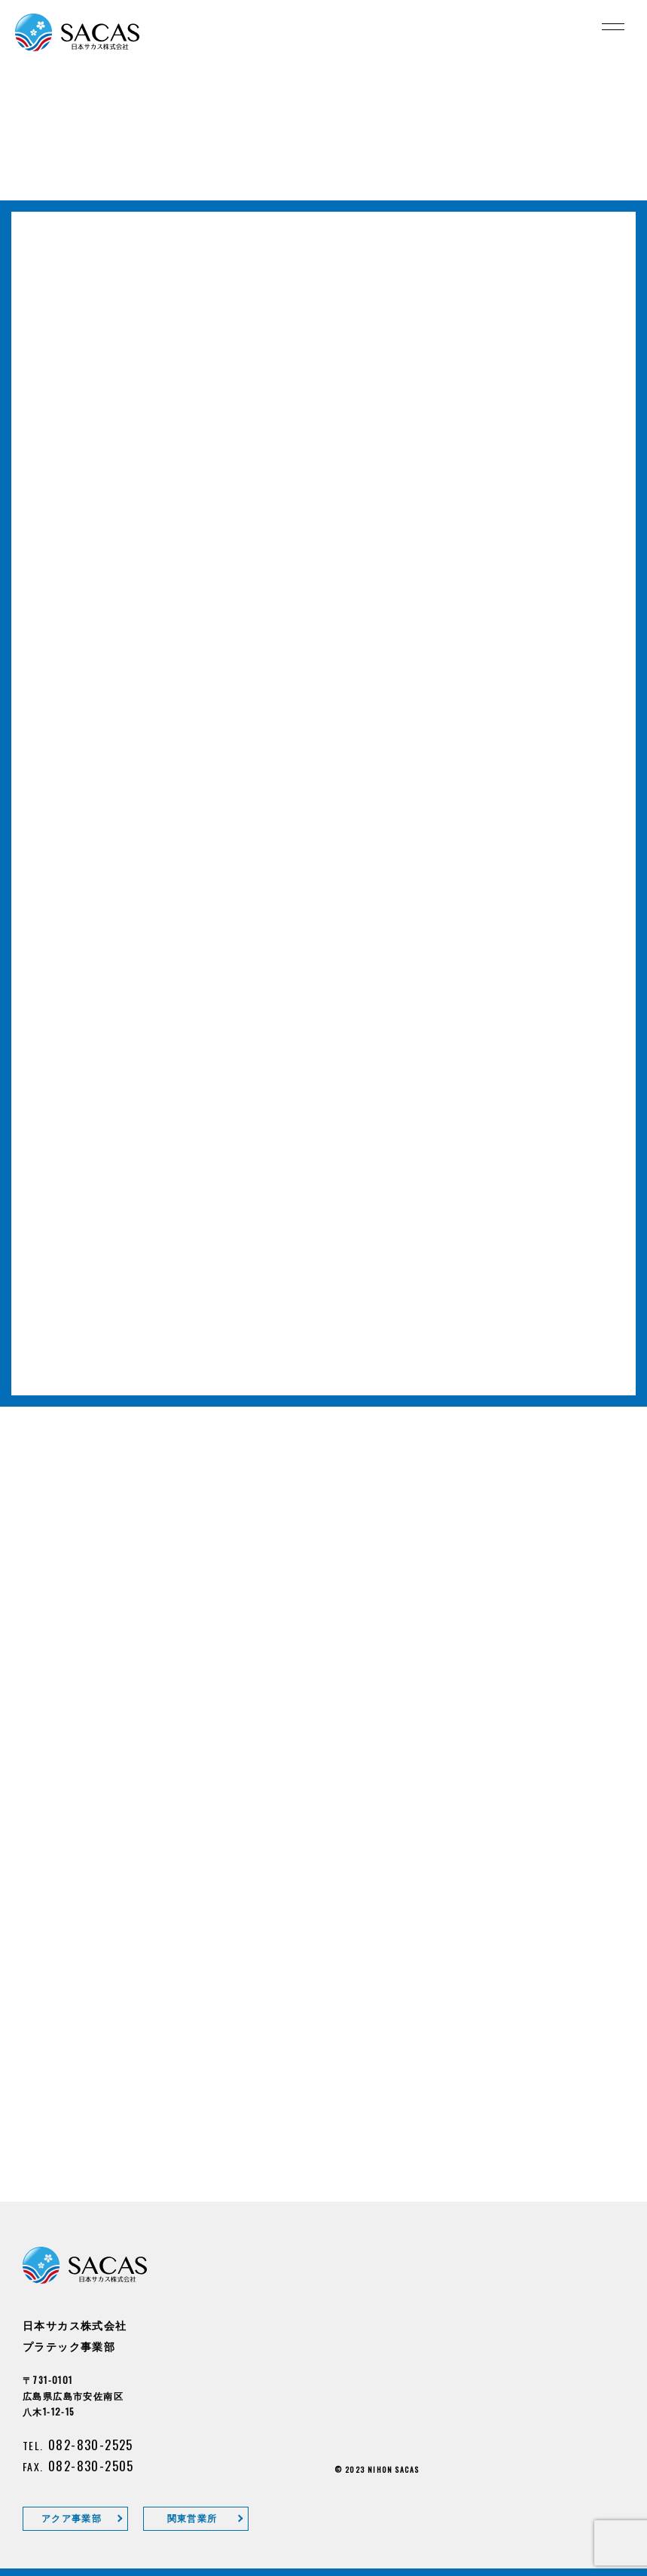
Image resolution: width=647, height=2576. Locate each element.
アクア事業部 (71, 2517)
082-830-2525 (90, 2444)
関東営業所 (192, 2517)
